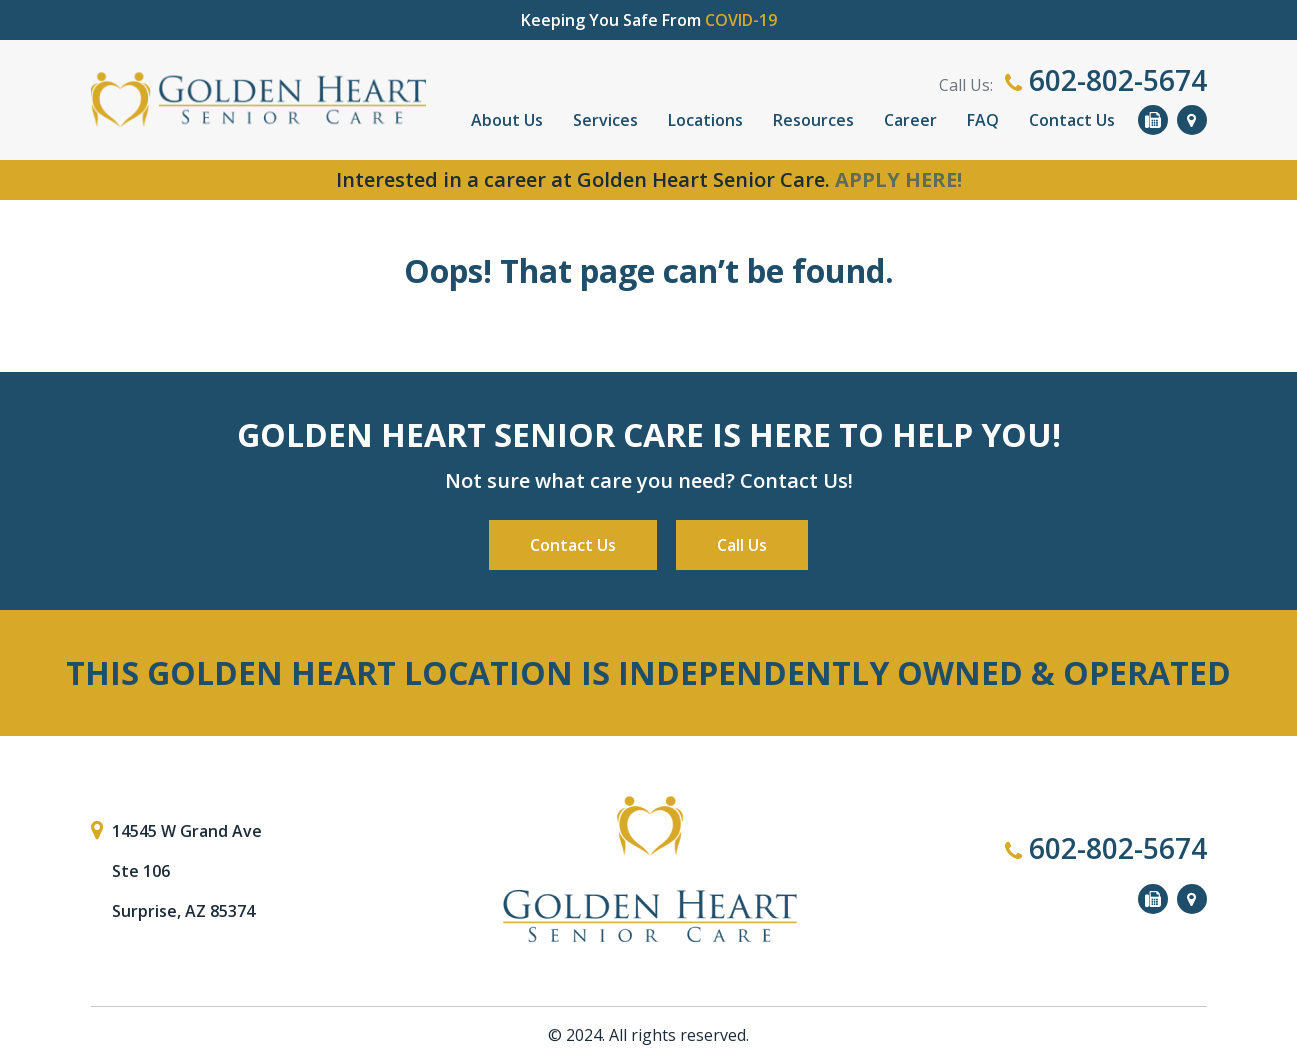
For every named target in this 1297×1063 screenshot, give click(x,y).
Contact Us (1072, 120)
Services (605, 120)
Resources (813, 120)
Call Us (742, 545)
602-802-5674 (1106, 80)
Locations (705, 120)
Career (910, 120)
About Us (507, 120)
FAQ (983, 120)
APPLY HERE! (898, 179)
